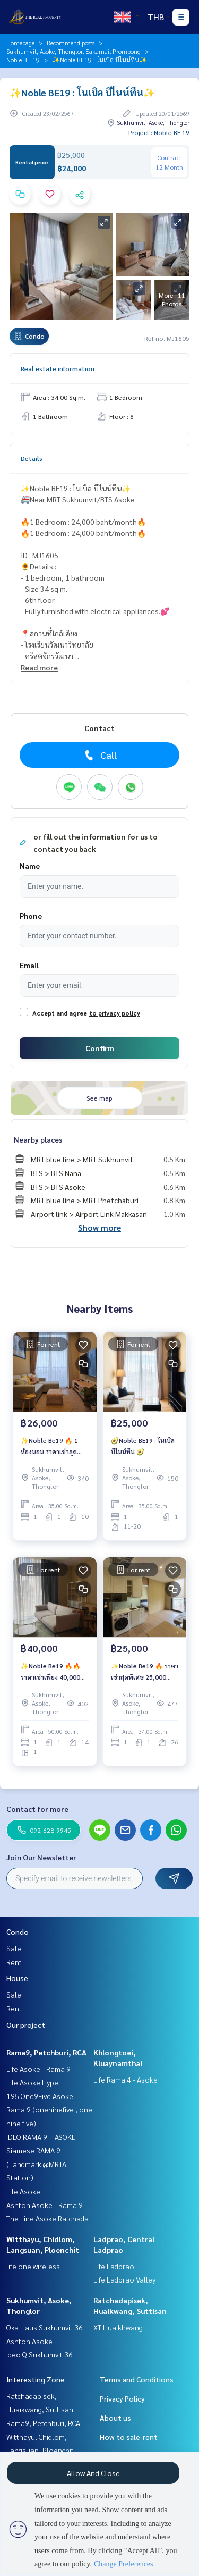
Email (29, 965)
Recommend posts (70, 42)
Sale (13, 1948)
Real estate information (57, 368)
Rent (14, 1962)
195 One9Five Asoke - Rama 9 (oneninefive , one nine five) (49, 2109)
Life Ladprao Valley (124, 2279)
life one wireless (33, 2266)
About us (115, 2417)
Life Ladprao (113, 2266)
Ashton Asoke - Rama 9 (44, 2205)
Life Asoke (23, 2191)
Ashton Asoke (29, 2341)
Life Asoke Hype (32, 2082)
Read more (39, 667)
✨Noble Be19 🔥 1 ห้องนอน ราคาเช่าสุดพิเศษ (49, 1446)
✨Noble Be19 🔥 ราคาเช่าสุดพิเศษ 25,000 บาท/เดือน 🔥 (144, 1672)
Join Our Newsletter (41, 1857)
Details (31, 458)
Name (30, 865)
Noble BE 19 (23, 59)
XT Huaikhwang (118, 2327)
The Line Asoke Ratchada (47, 2218)
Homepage (20, 42)
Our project (25, 2024)
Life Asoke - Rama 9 (38, 2069)
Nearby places (38, 1139)
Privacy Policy (122, 2398)
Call (99, 755)
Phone (31, 915)
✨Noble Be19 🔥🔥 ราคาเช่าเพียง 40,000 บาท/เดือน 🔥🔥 (51, 1672)
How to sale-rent (129, 2436)
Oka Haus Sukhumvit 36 (44, 2327)
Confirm (99, 1048)
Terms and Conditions (137, 2379)
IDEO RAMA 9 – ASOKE (40, 2137)
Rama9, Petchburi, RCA (46, 2052)
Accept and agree (59, 1013)
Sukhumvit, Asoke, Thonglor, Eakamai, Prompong (73, 51)
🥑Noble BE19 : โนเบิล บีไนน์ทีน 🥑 (143, 1445)
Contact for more (37, 1809)
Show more (99, 1227)
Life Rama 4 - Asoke (125, 2079)
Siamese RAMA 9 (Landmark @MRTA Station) (36, 2163)
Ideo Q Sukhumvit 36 (39, 2354)
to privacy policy (114, 1013)
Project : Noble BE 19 (158, 132)
